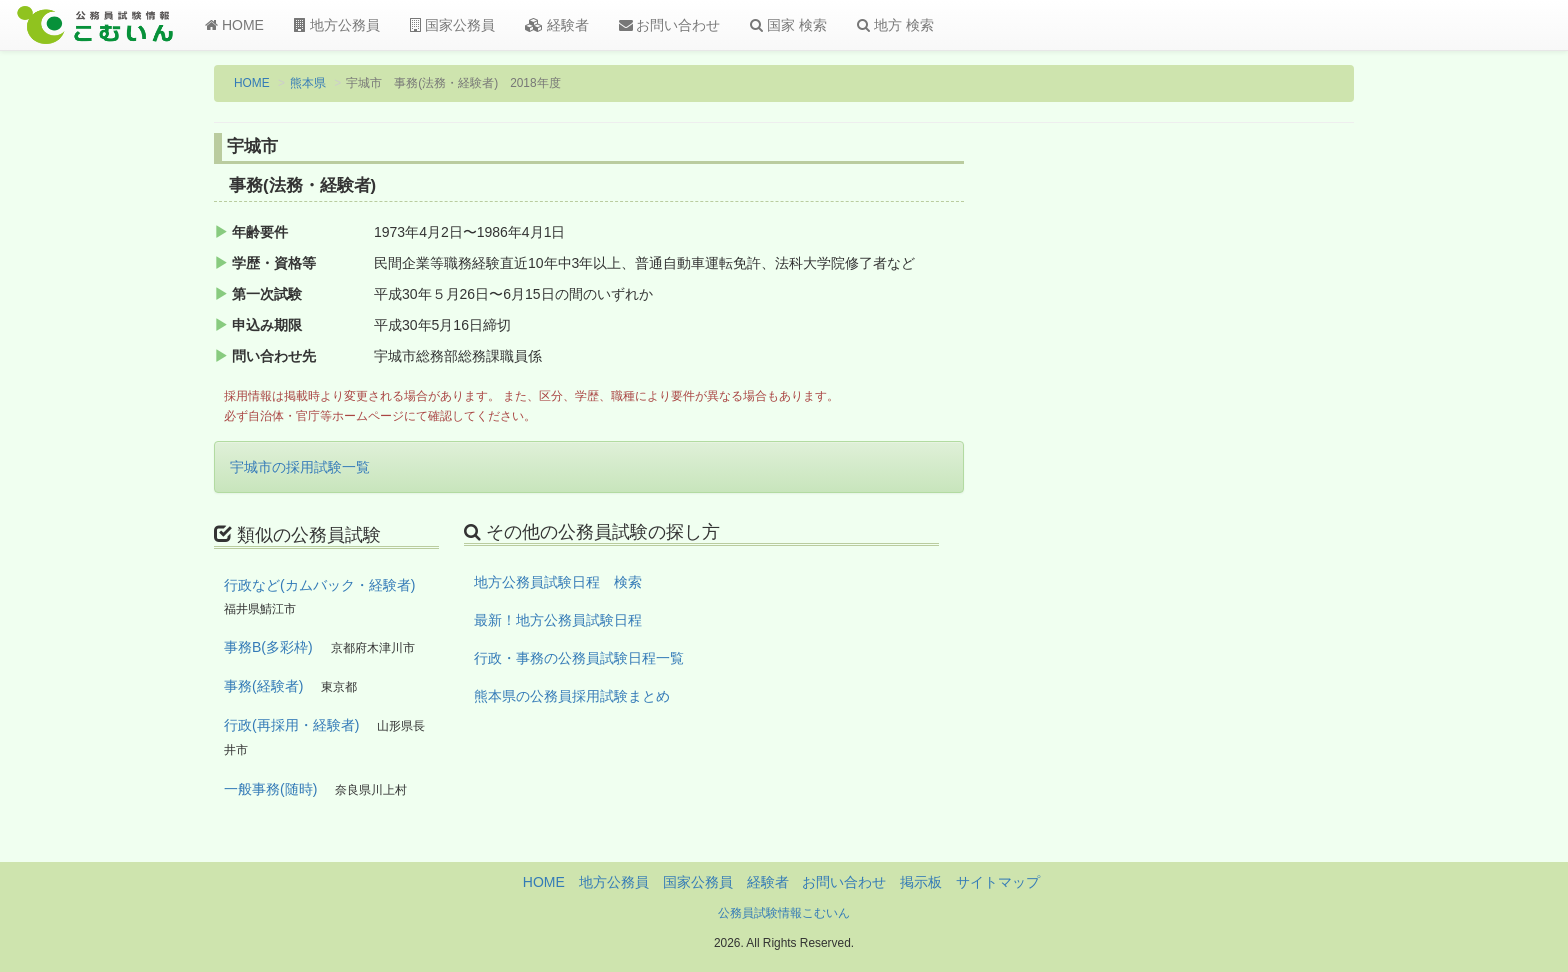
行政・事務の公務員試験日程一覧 (579, 658)
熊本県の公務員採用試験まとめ (572, 696)
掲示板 (921, 882)
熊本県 (308, 83)
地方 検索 (895, 25)
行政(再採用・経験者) (291, 725)
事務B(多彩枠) (268, 647)
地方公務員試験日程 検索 (558, 582)
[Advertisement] (1223, 463)
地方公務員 (337, 25)
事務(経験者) (263, 686)
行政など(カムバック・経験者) (319, 585)
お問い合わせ (670, 25)
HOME (234, 25)
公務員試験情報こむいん (784, 913)
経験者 (557, 25)
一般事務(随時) (270, 789)
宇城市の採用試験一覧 (300, 467)
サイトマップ (998, 882)
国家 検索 (788, 25)
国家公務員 (452, 25)
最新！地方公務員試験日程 (558, 620)
